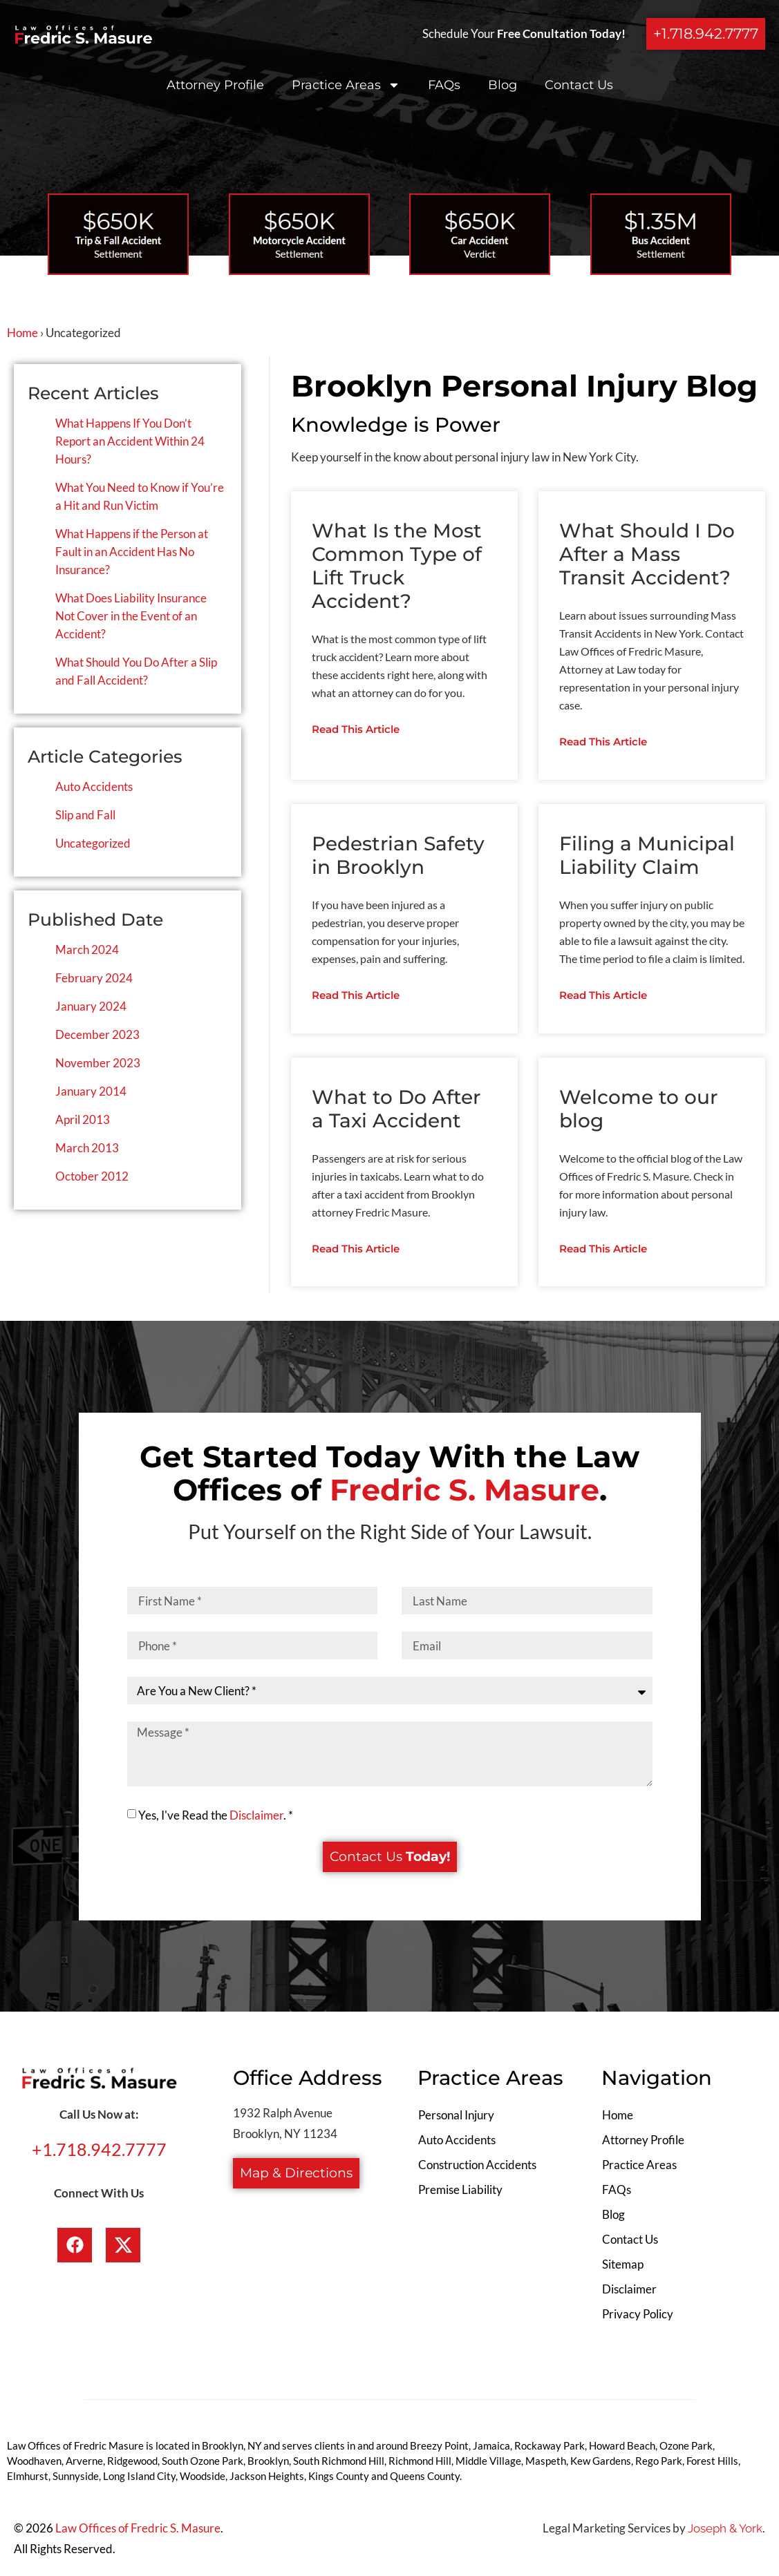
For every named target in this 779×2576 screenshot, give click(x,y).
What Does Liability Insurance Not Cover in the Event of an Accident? (131, 616)
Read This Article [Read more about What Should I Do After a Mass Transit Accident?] (603, 742)
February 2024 (94, 978)
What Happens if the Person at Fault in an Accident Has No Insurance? (131, 551)
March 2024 (87, 949)
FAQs (444, 85)
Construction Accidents (477, 2167)
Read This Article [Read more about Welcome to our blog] (603, 1250)
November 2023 (97, 1063)
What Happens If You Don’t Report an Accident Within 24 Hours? (130, 441)
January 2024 (90, 1006)
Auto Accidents (94, 786)
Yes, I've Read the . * (215, 1817)
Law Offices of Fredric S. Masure (137, 2530)
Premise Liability (460, 2192)
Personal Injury (456, 2117)
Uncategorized (93, 843)
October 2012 (92, 1176)
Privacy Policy (637, 2316)
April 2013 (82, 1119)
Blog (502, 85)
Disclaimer (256, 1817)
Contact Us (579, 85)
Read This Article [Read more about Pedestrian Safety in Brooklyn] (356, 996)
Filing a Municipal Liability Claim (647, 855)
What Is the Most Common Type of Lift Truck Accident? (397, 566)
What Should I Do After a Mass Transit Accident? (647, 554)
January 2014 (90, 1091)
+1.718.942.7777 (99, 2151)
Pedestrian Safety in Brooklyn (398, 855)
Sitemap (623, 2267)
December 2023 (97, 1034)
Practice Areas (346, 85)
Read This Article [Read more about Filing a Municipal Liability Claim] (603, 996)
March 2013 (87, 1148)
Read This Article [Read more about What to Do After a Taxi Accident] (356, 1250)
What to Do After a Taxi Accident (396, 1110)
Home (22, 332)
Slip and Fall (85, 815)
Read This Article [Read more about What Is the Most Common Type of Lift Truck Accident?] (356, 729)
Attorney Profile (215, 85)
